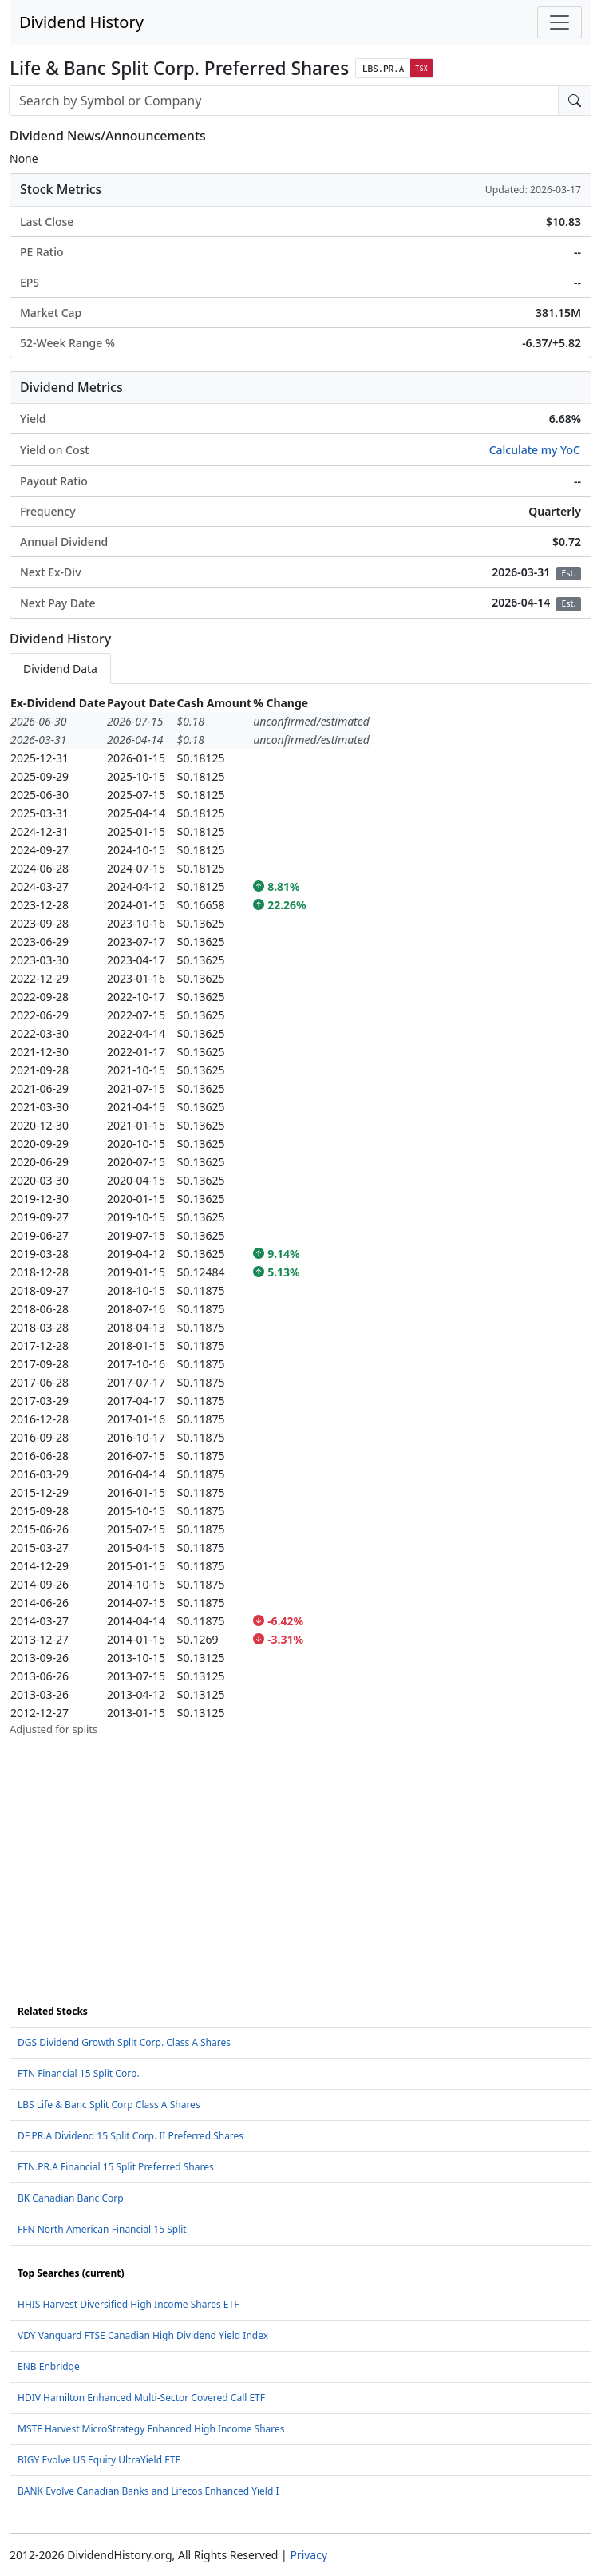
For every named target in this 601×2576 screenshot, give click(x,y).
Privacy (308, 2554)
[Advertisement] (300, 1849)
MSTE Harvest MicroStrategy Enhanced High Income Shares (151, 2429)
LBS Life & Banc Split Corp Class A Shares (109, 2104)
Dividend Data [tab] (60, 668)
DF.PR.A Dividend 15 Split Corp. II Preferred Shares (130, 2136)
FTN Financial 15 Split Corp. (79, 2073)
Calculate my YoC (534, 449)
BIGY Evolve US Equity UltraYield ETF (99, 2460)
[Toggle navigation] (559, 22)
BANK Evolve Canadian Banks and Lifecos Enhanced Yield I (148, 2491)
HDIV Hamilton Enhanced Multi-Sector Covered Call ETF (141, 2397)
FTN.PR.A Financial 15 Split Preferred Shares (116, 2167)
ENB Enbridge (49, 2366)
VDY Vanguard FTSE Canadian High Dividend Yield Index (143, 2335)
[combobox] (284, 100)
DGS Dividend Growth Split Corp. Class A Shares (124, 2042)
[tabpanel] (300, 1216)
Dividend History (81, 22)
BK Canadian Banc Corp (71, 2198)
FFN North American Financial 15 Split (102, 2229)
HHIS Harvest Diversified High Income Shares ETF (128, 2304)
